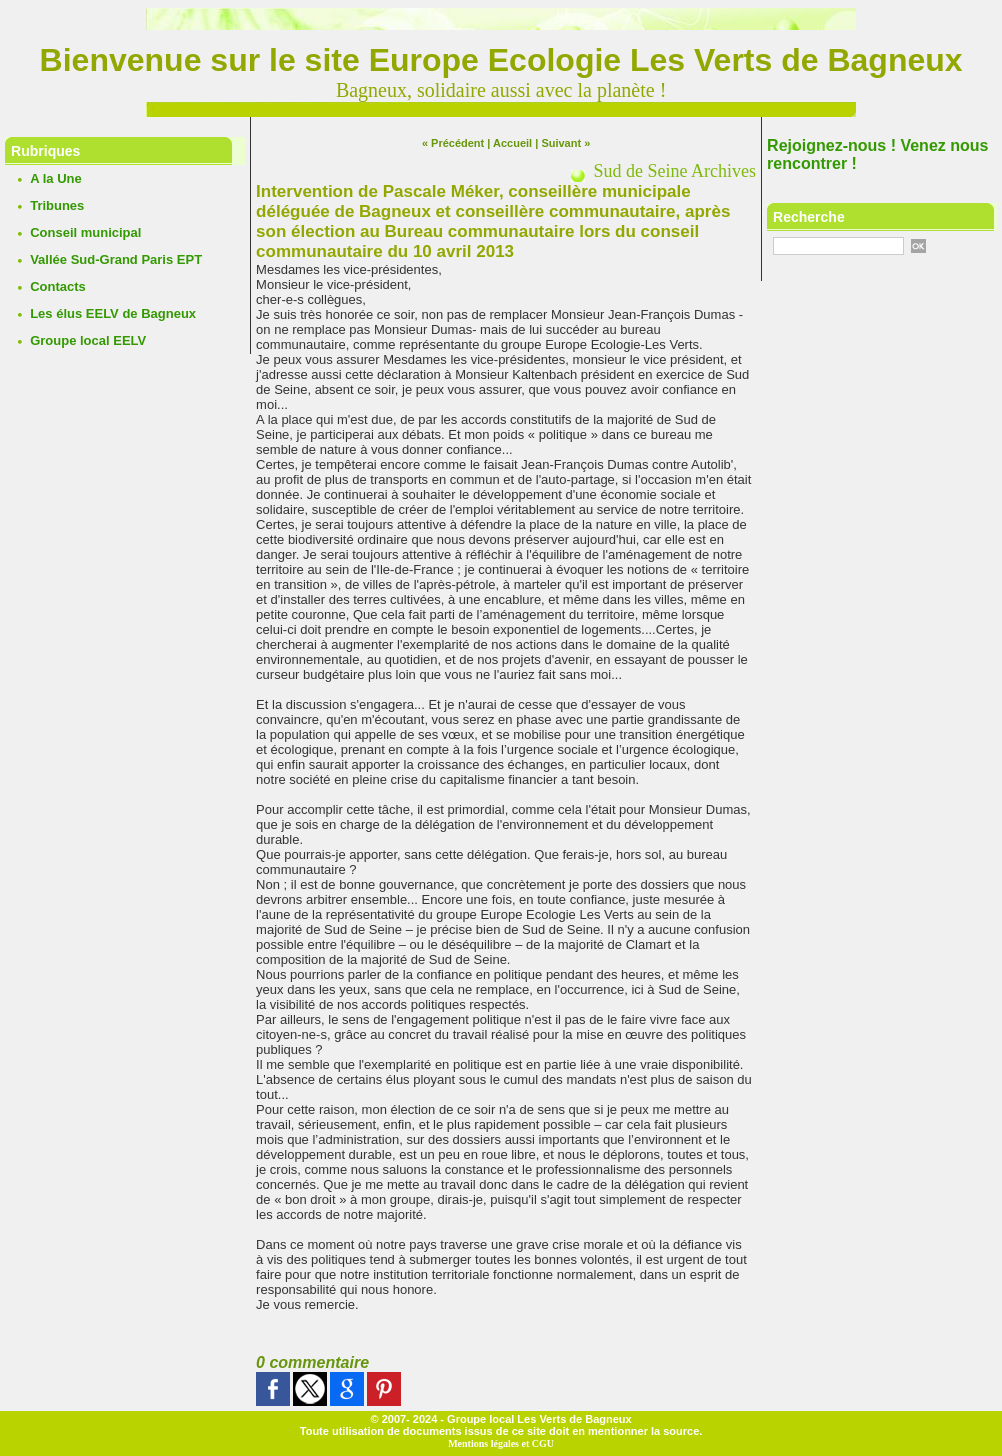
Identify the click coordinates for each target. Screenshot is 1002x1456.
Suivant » (565, 143)
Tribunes (57, 205)
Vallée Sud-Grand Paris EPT (116, 259)
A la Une (56, 178)
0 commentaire (312, 1362)
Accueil (512, 143)
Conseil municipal (85, 232)
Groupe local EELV (88, 340)
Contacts (58, 286)
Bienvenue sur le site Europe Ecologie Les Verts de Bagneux (501, 60)
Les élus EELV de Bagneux (113, 313)
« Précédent (453, 143)
